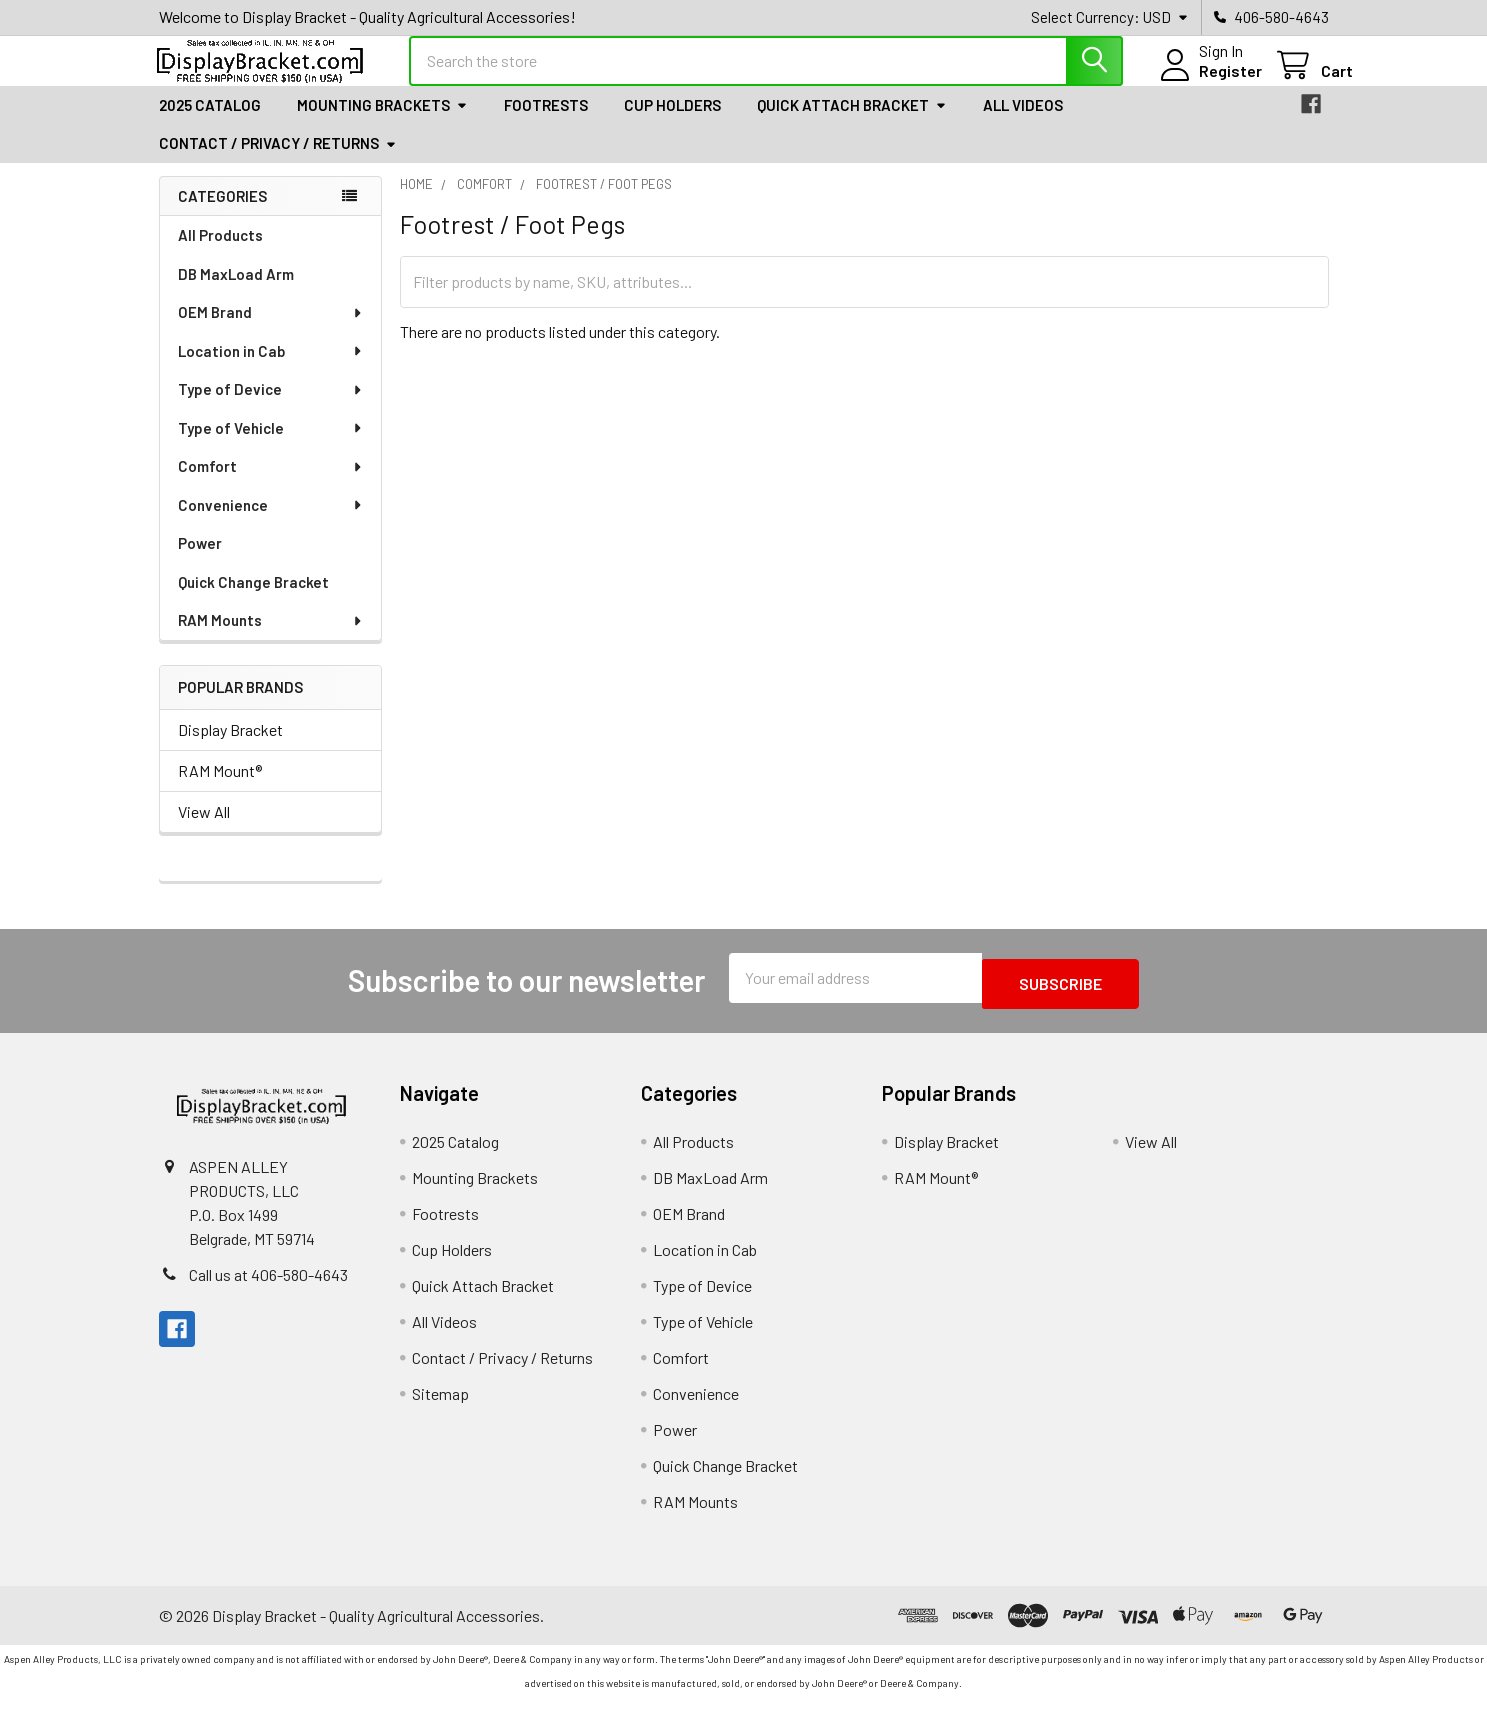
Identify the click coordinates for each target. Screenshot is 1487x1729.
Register (1206, 82)
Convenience (271, 523)
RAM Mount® (220, 788)
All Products (220, 253)
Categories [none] (222, 214)
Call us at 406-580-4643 (268, 1286)
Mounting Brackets (382, 123)
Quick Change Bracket (253, 600)
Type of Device (271, 407)
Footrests (546, 123)
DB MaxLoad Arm (236, 292)
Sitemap (440, 1405)
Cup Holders (672, 123)
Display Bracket (230, 747)
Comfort (271, 484)
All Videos (1023, 123)
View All (204, 829)
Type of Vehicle (271, 446)
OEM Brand (271, 330)
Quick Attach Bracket (852, 123)
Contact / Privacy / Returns (278, 161)
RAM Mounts (271, 638)
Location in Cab (271, 369)
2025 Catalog (210, 123)
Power (200, 561)
